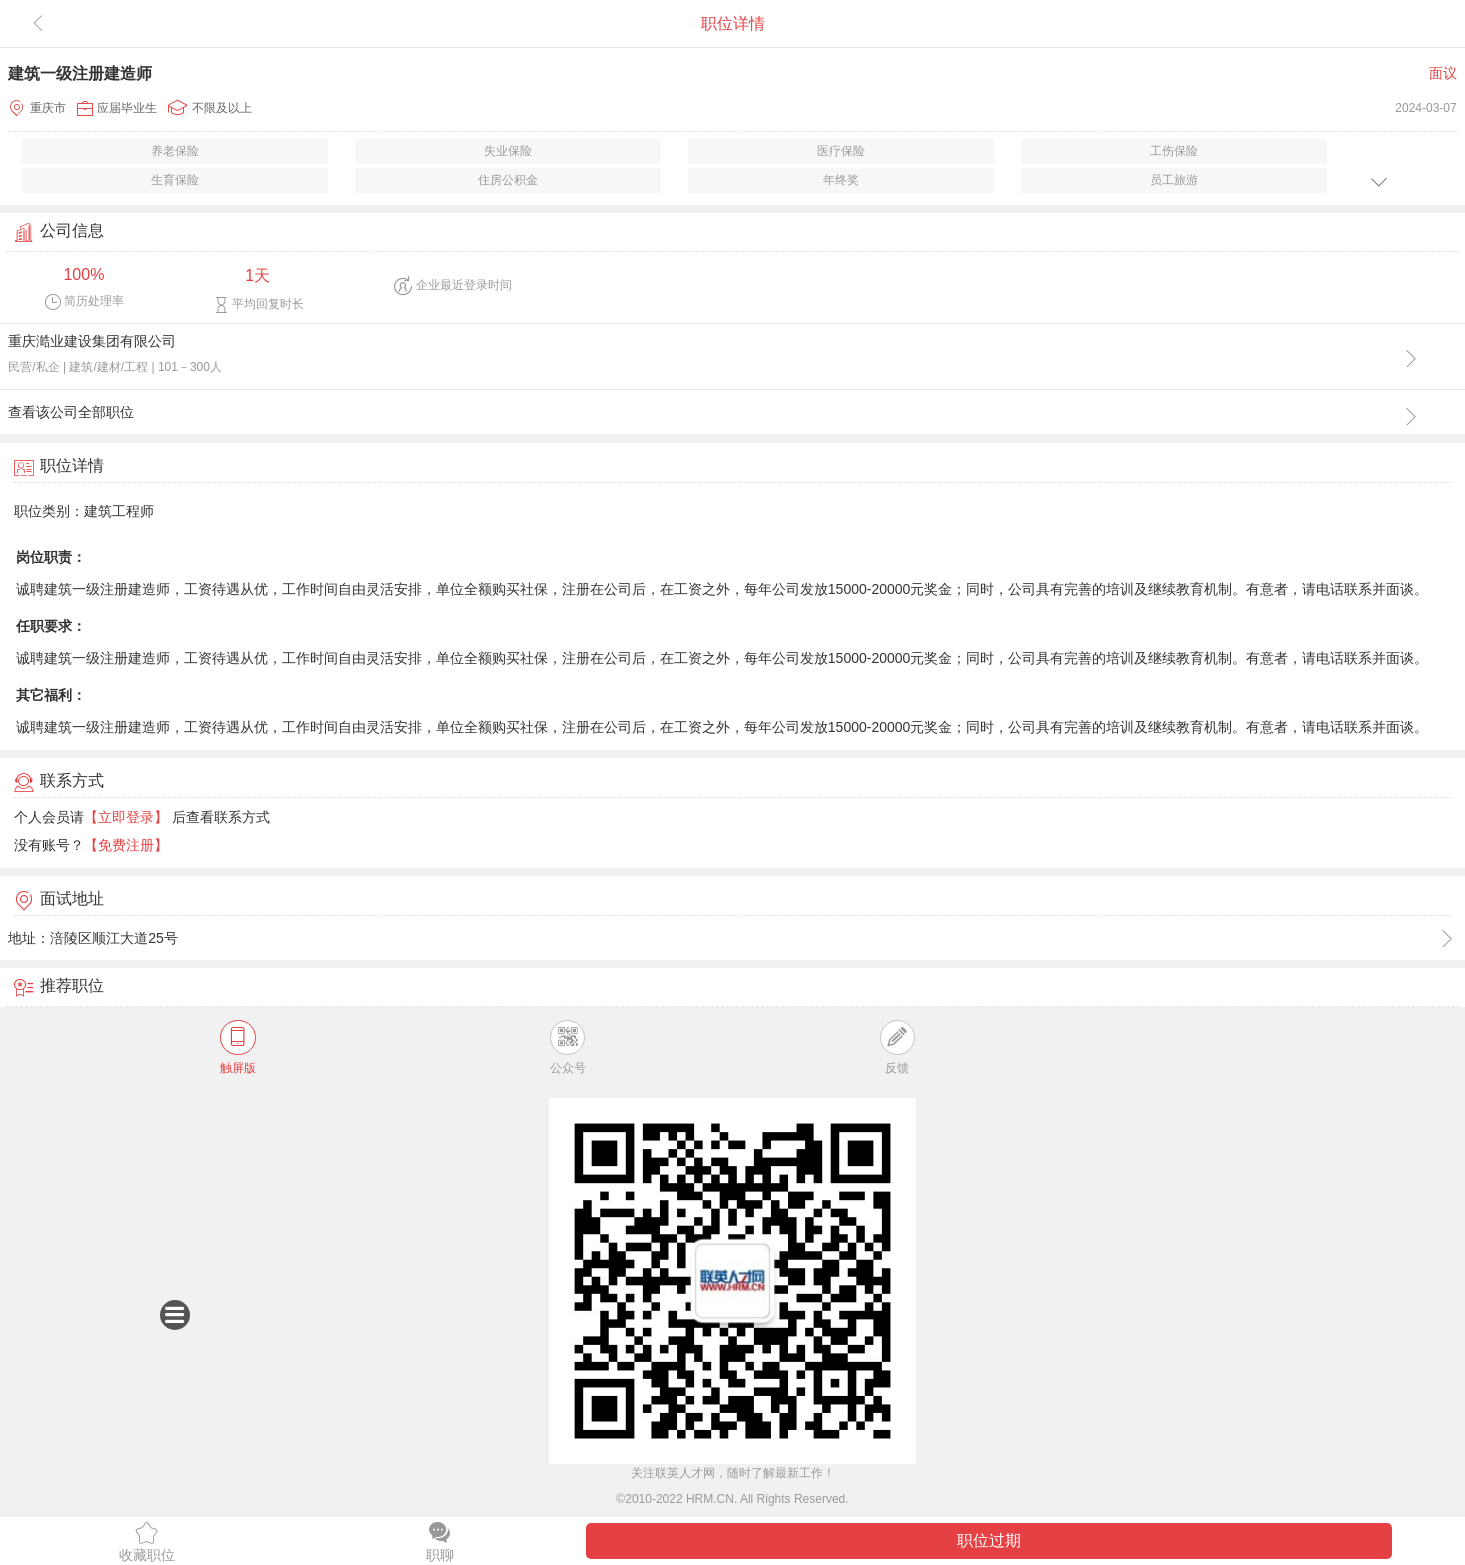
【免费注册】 (126, 845)
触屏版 (238, 1047)
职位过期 (989, 1540)
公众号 (568, 1047)
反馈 (897, 1047)
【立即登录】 (126, 817)
